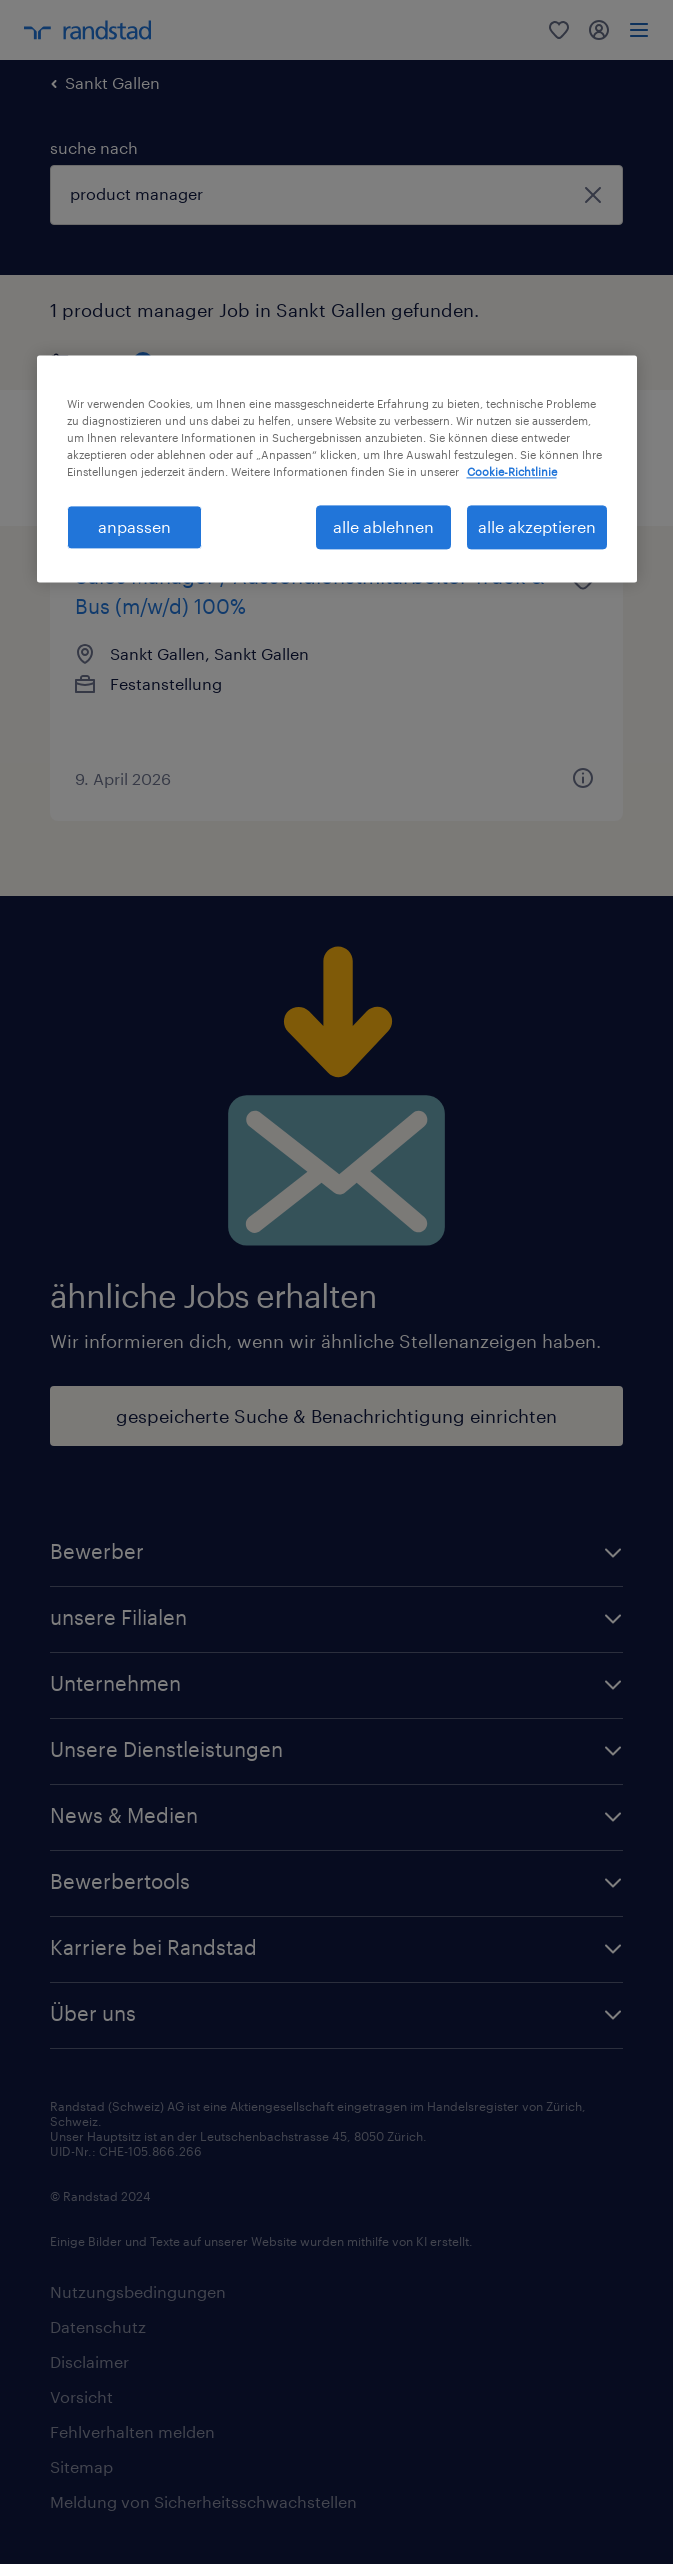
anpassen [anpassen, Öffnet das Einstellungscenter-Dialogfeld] (134, 526)
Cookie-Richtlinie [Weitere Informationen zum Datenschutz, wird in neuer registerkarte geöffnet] (512, 471)
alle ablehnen (383, 526)
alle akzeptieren (537, 526)
